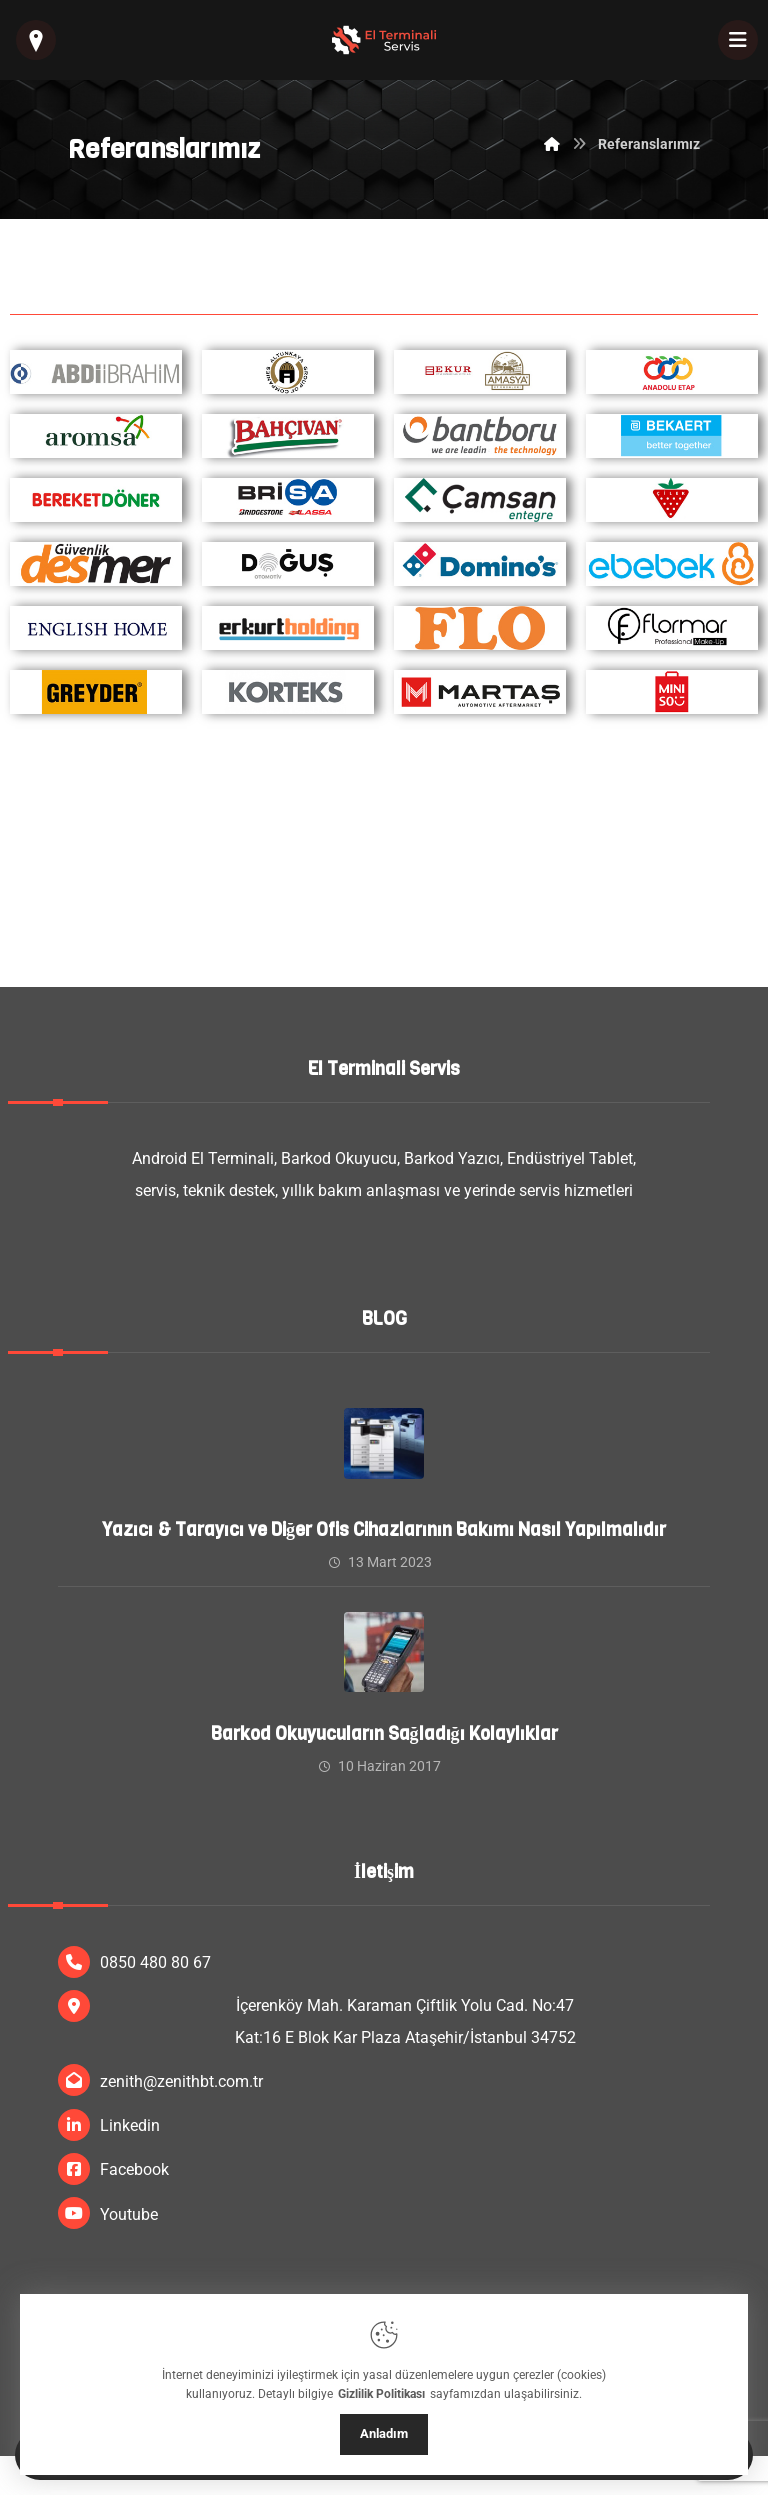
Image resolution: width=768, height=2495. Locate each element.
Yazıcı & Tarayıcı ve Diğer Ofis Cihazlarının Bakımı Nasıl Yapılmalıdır (384, 1530)
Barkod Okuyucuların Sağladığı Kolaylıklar (384, 1734)
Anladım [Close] (384, 2433)
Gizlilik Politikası (381, 2394)
